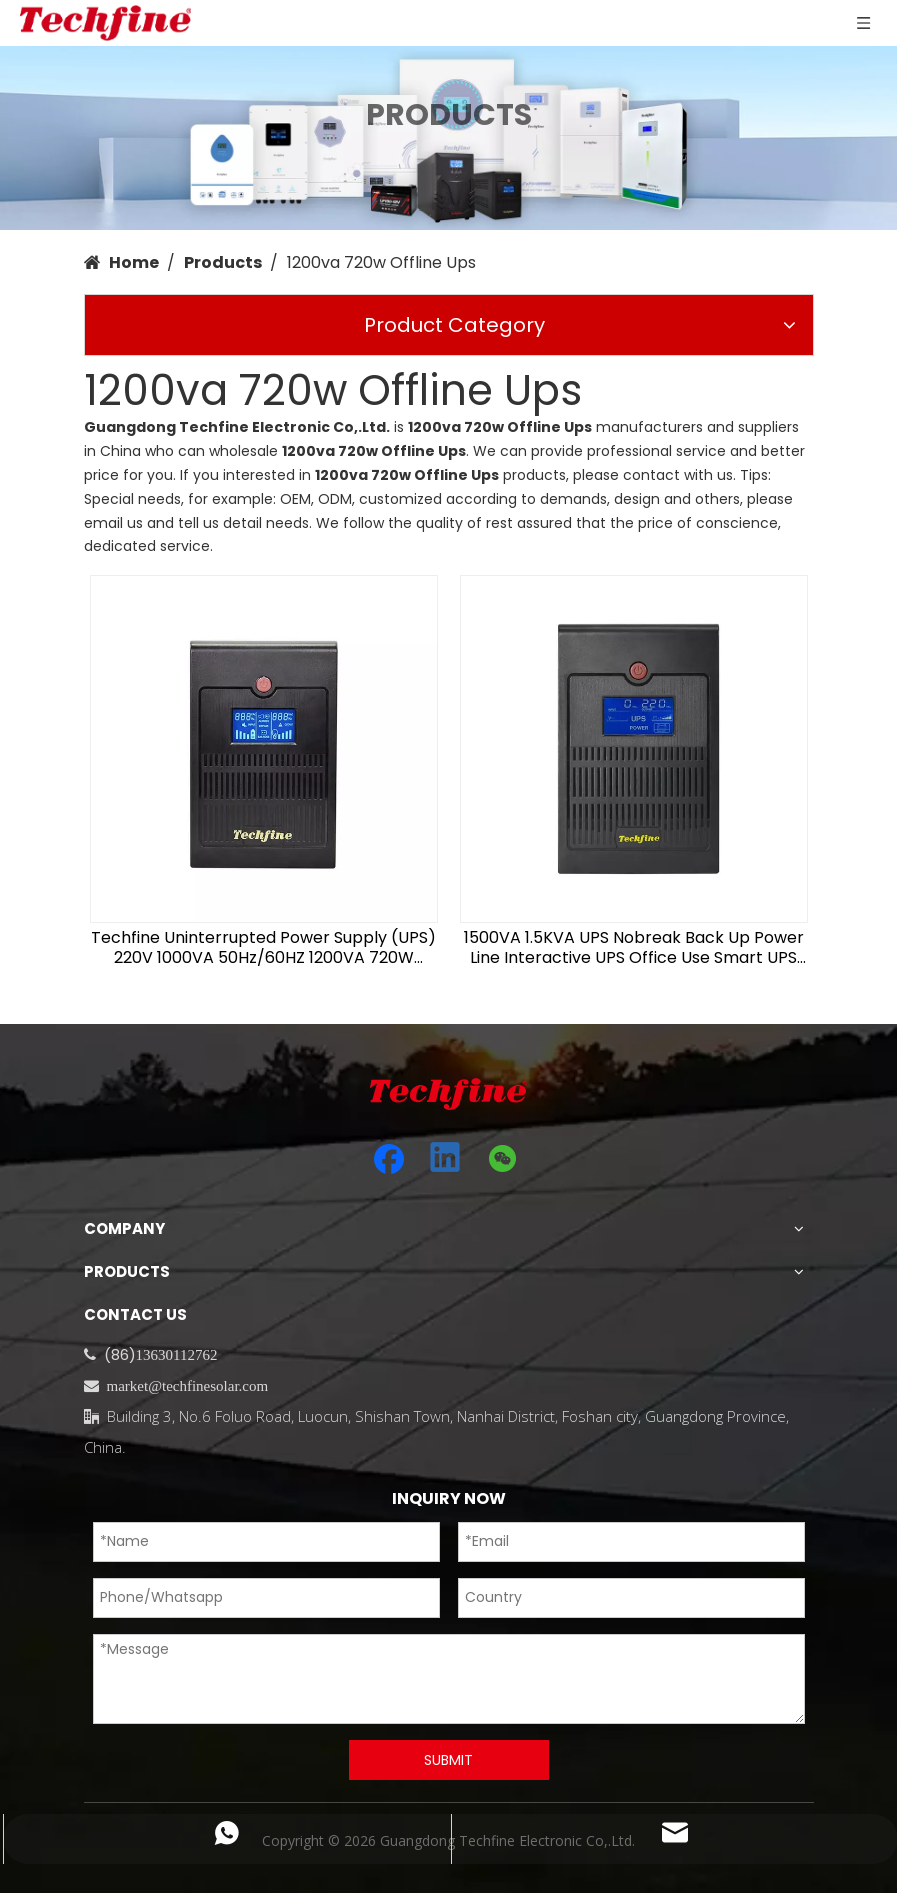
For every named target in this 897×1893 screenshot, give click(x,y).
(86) (120, 1354)
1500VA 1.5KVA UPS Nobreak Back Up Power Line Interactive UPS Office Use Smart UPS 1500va (634, 948)
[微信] (503, 1159)
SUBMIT (448, 1760)
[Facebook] (389, 1159)
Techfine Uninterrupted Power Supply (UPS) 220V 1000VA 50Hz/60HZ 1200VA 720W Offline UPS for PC (263, 948)
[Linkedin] (446, 1159)
